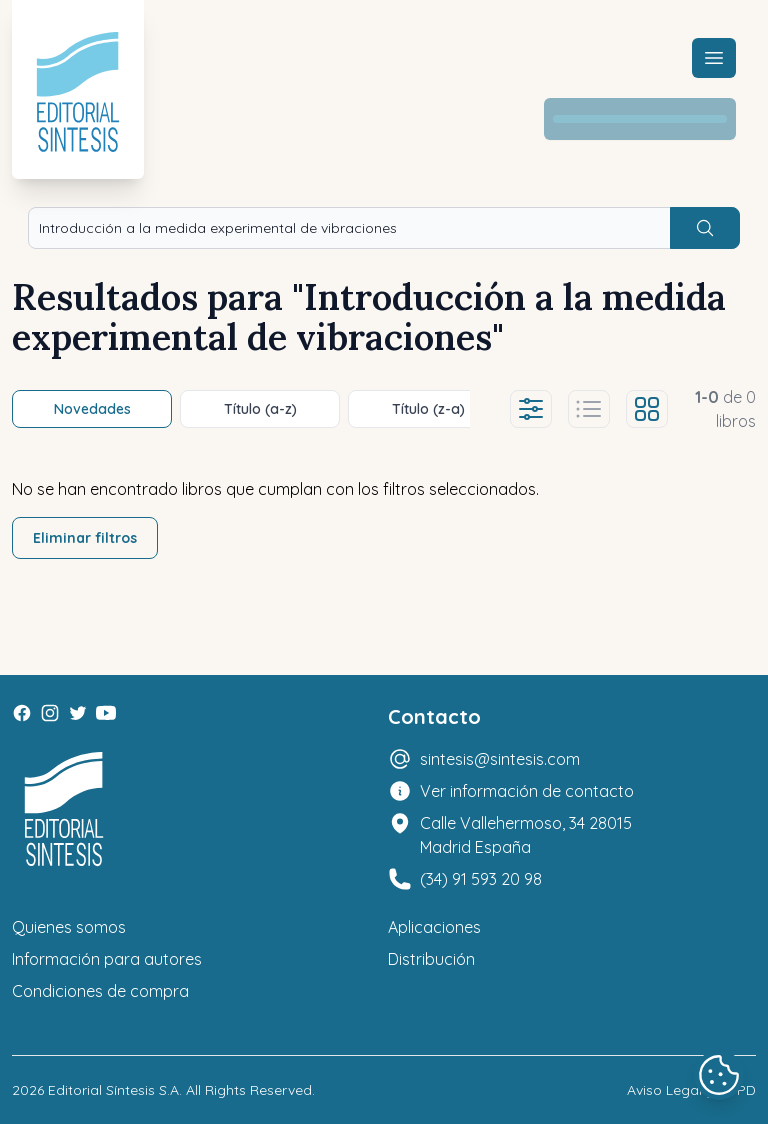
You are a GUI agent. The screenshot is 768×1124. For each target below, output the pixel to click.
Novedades (92, 409)
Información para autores (107, 959)
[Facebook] (22, 713)
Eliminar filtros (85, 538)
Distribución (431, 959)
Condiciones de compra (100, 991)
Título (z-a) (428, 409)
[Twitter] (78, 713)
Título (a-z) (260, 409)
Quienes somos (69, 927)
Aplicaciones (434, 927)
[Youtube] (106, 713)
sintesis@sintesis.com (500, 759)
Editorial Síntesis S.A (113, 1090)
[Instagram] (50, 713)
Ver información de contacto (527, 791)
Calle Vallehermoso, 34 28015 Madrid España (526, 835)
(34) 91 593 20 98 (481, 879)
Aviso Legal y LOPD (691, 1090)
